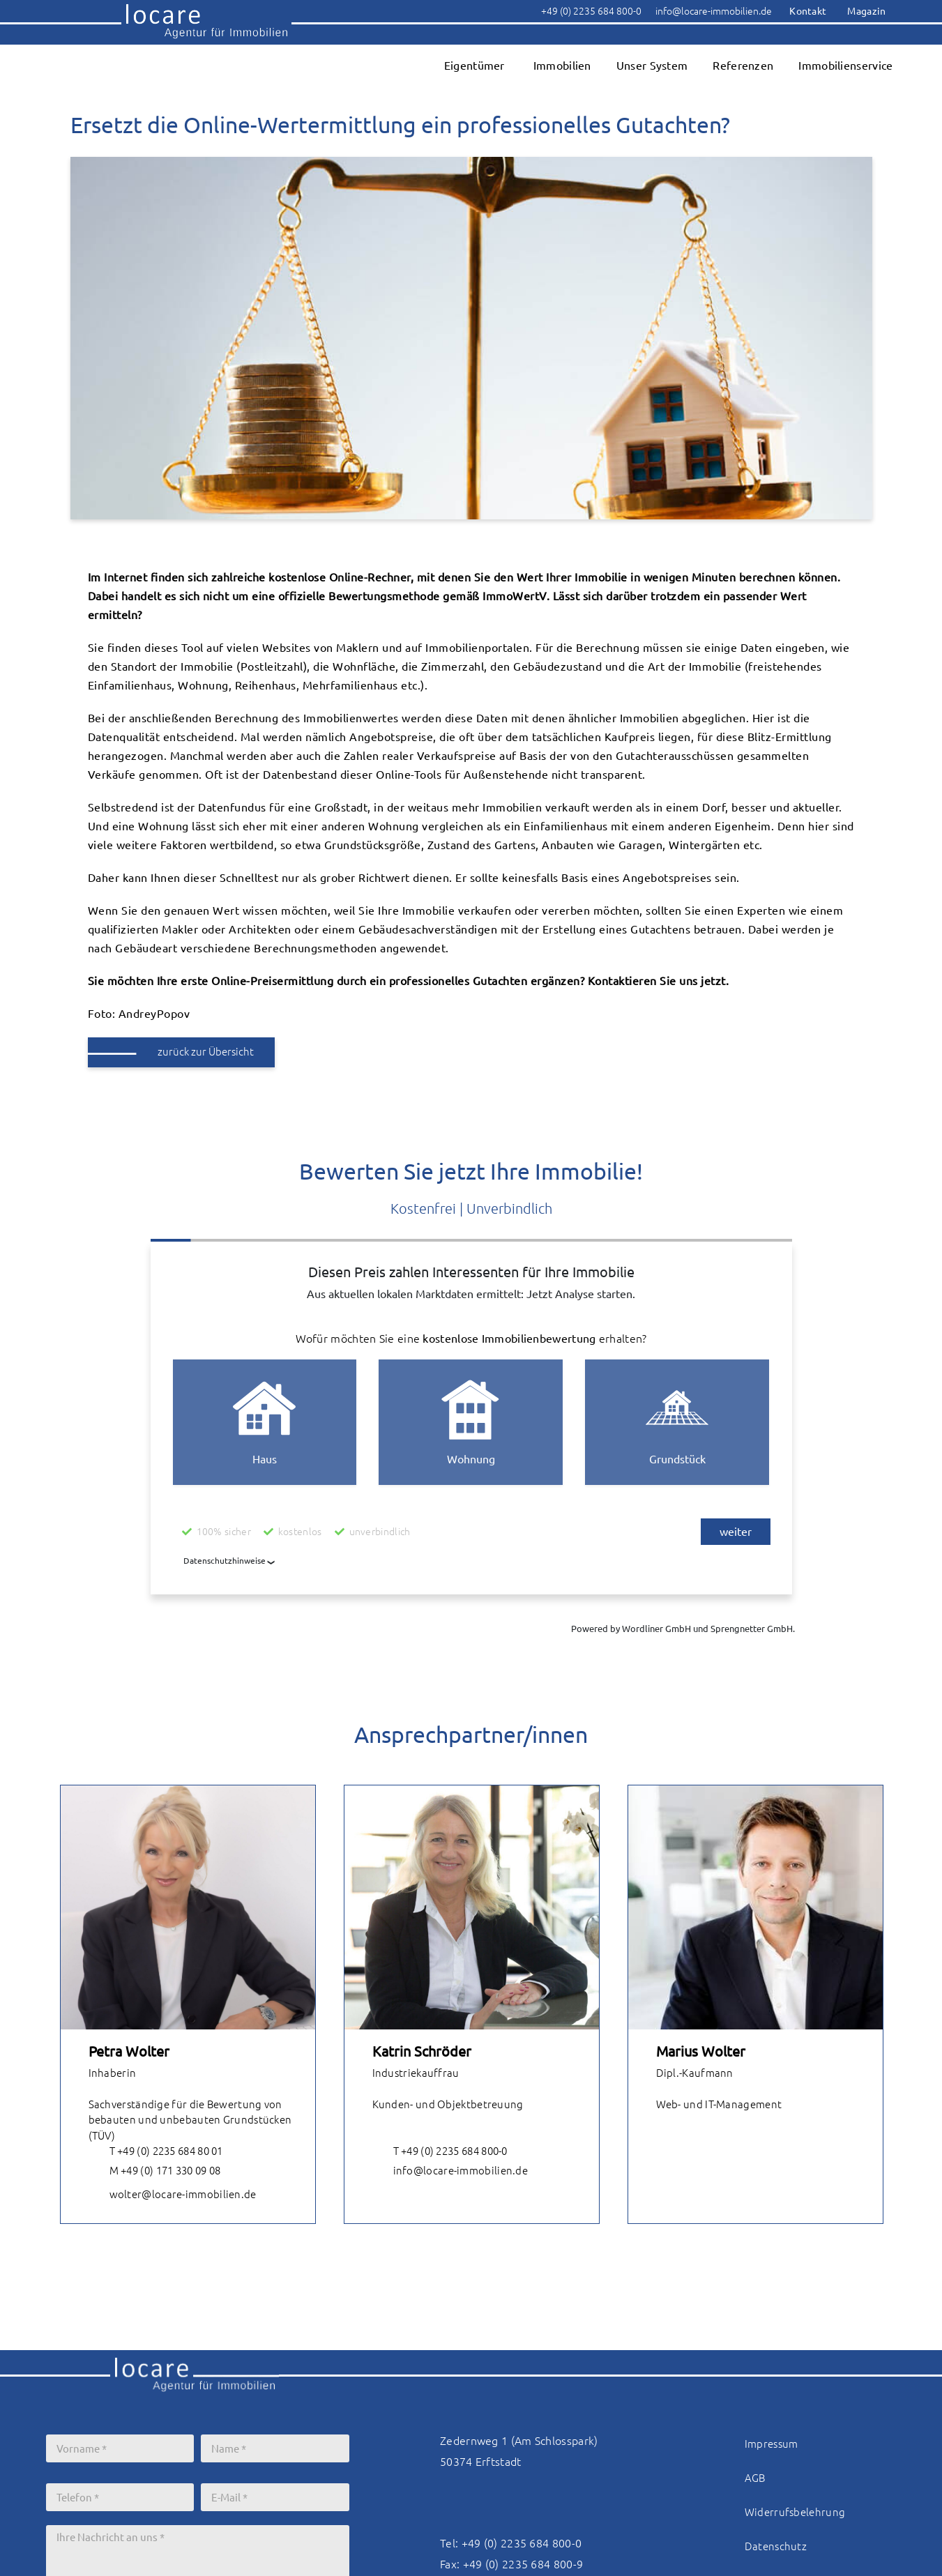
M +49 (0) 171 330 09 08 (155, 2171)
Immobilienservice (845, 65)
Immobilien (562, 65)
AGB (755, 2478)
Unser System (652, 65)
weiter (736, 1531)
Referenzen (743, 65)
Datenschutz (776, 2546)
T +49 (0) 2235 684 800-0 (440, 2152)
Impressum (771, 2444)
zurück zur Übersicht (206, 1052)
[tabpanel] (188, 2004)
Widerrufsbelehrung (795, 2512)
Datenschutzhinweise (224, 1560)
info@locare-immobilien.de (450, 2171)
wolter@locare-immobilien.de (173, 2195)
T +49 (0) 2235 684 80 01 (156, 2152)
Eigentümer (474, 65)
